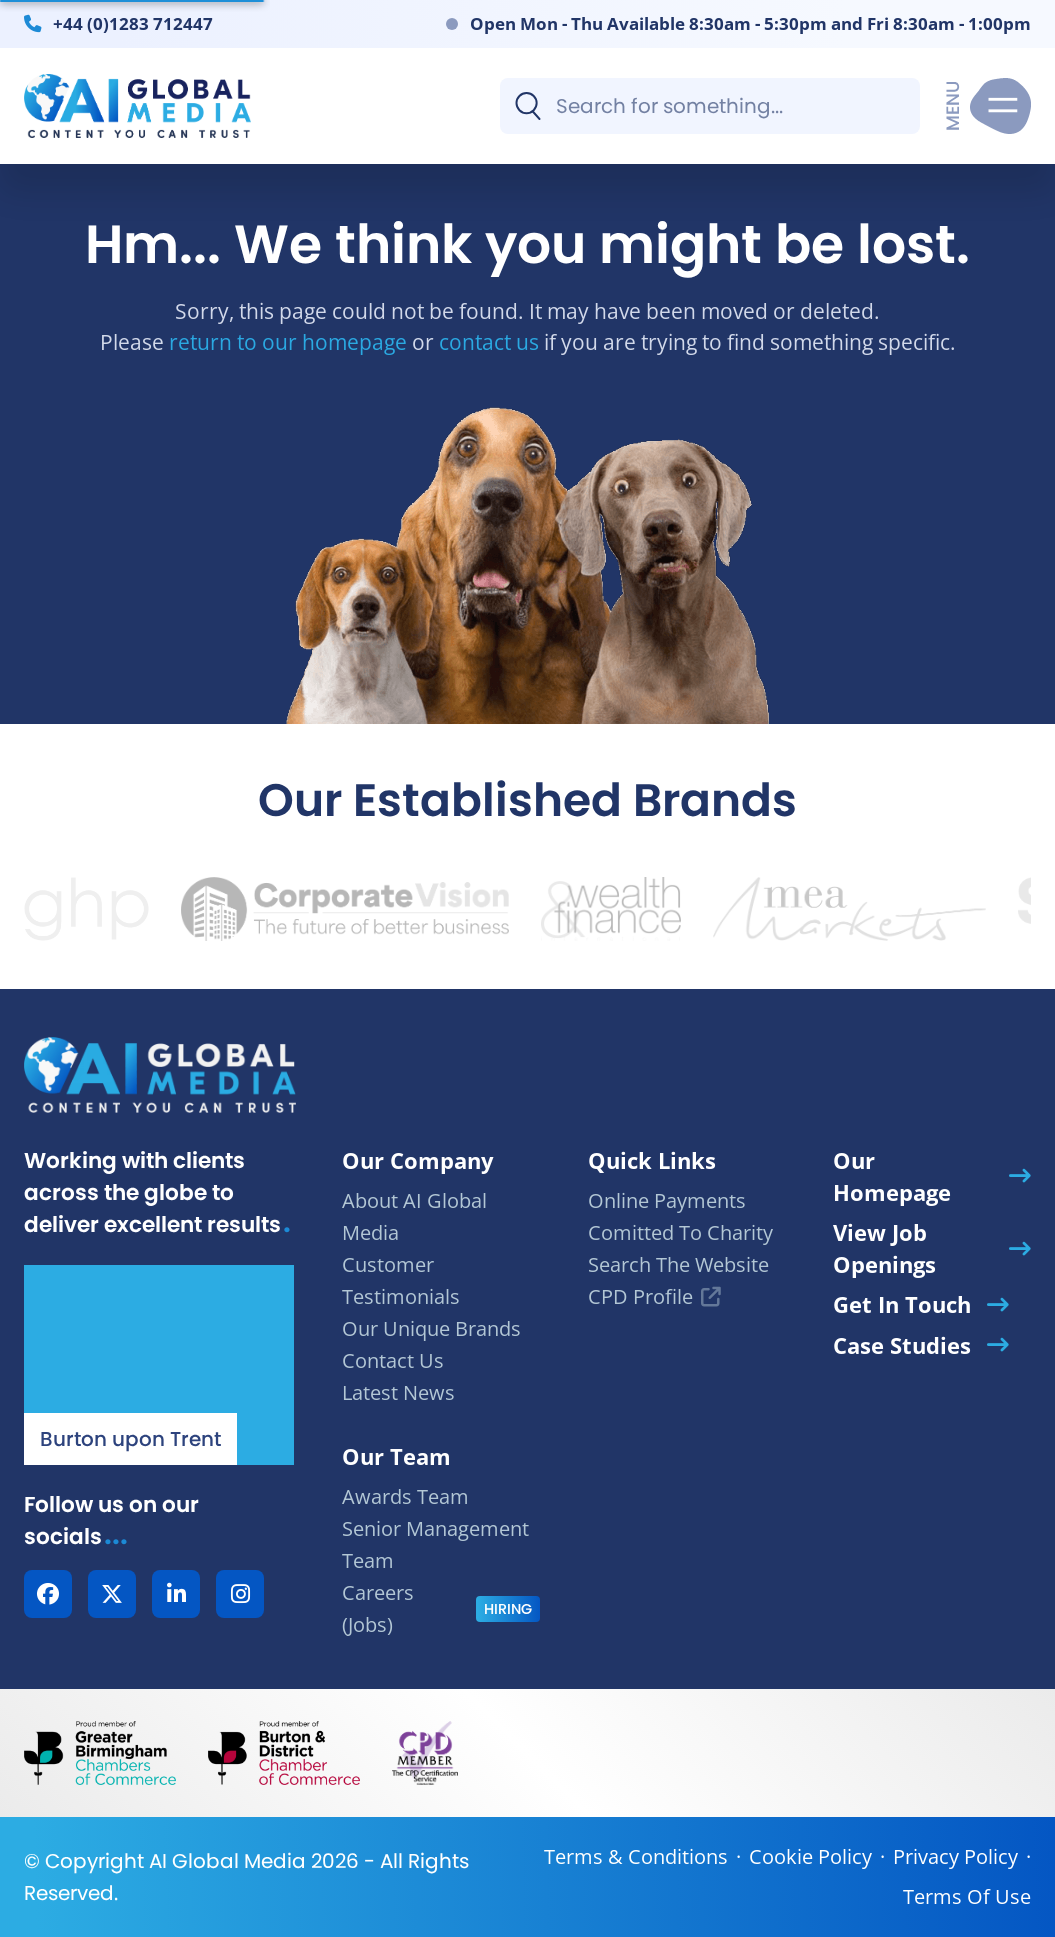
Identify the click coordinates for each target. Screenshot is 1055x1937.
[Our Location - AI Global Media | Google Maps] (159, 1365)
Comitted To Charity (680, 1232)
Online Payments (667, 1200)
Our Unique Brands (431, 1328)
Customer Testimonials (401, 1280)
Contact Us (393, 1360)
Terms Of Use (967, 1896)
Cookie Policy (810, 1856)
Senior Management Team (435, 1544)
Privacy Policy (955, 1856)
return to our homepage (288, 341)
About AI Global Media (414, 1216)
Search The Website (678, 1264)
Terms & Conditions (636, 1856)
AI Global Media (227, 1861)
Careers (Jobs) (378, 1608)
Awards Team (405, 1496)
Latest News (398, 1392)
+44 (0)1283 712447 (133, 23)
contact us (489, 341)
